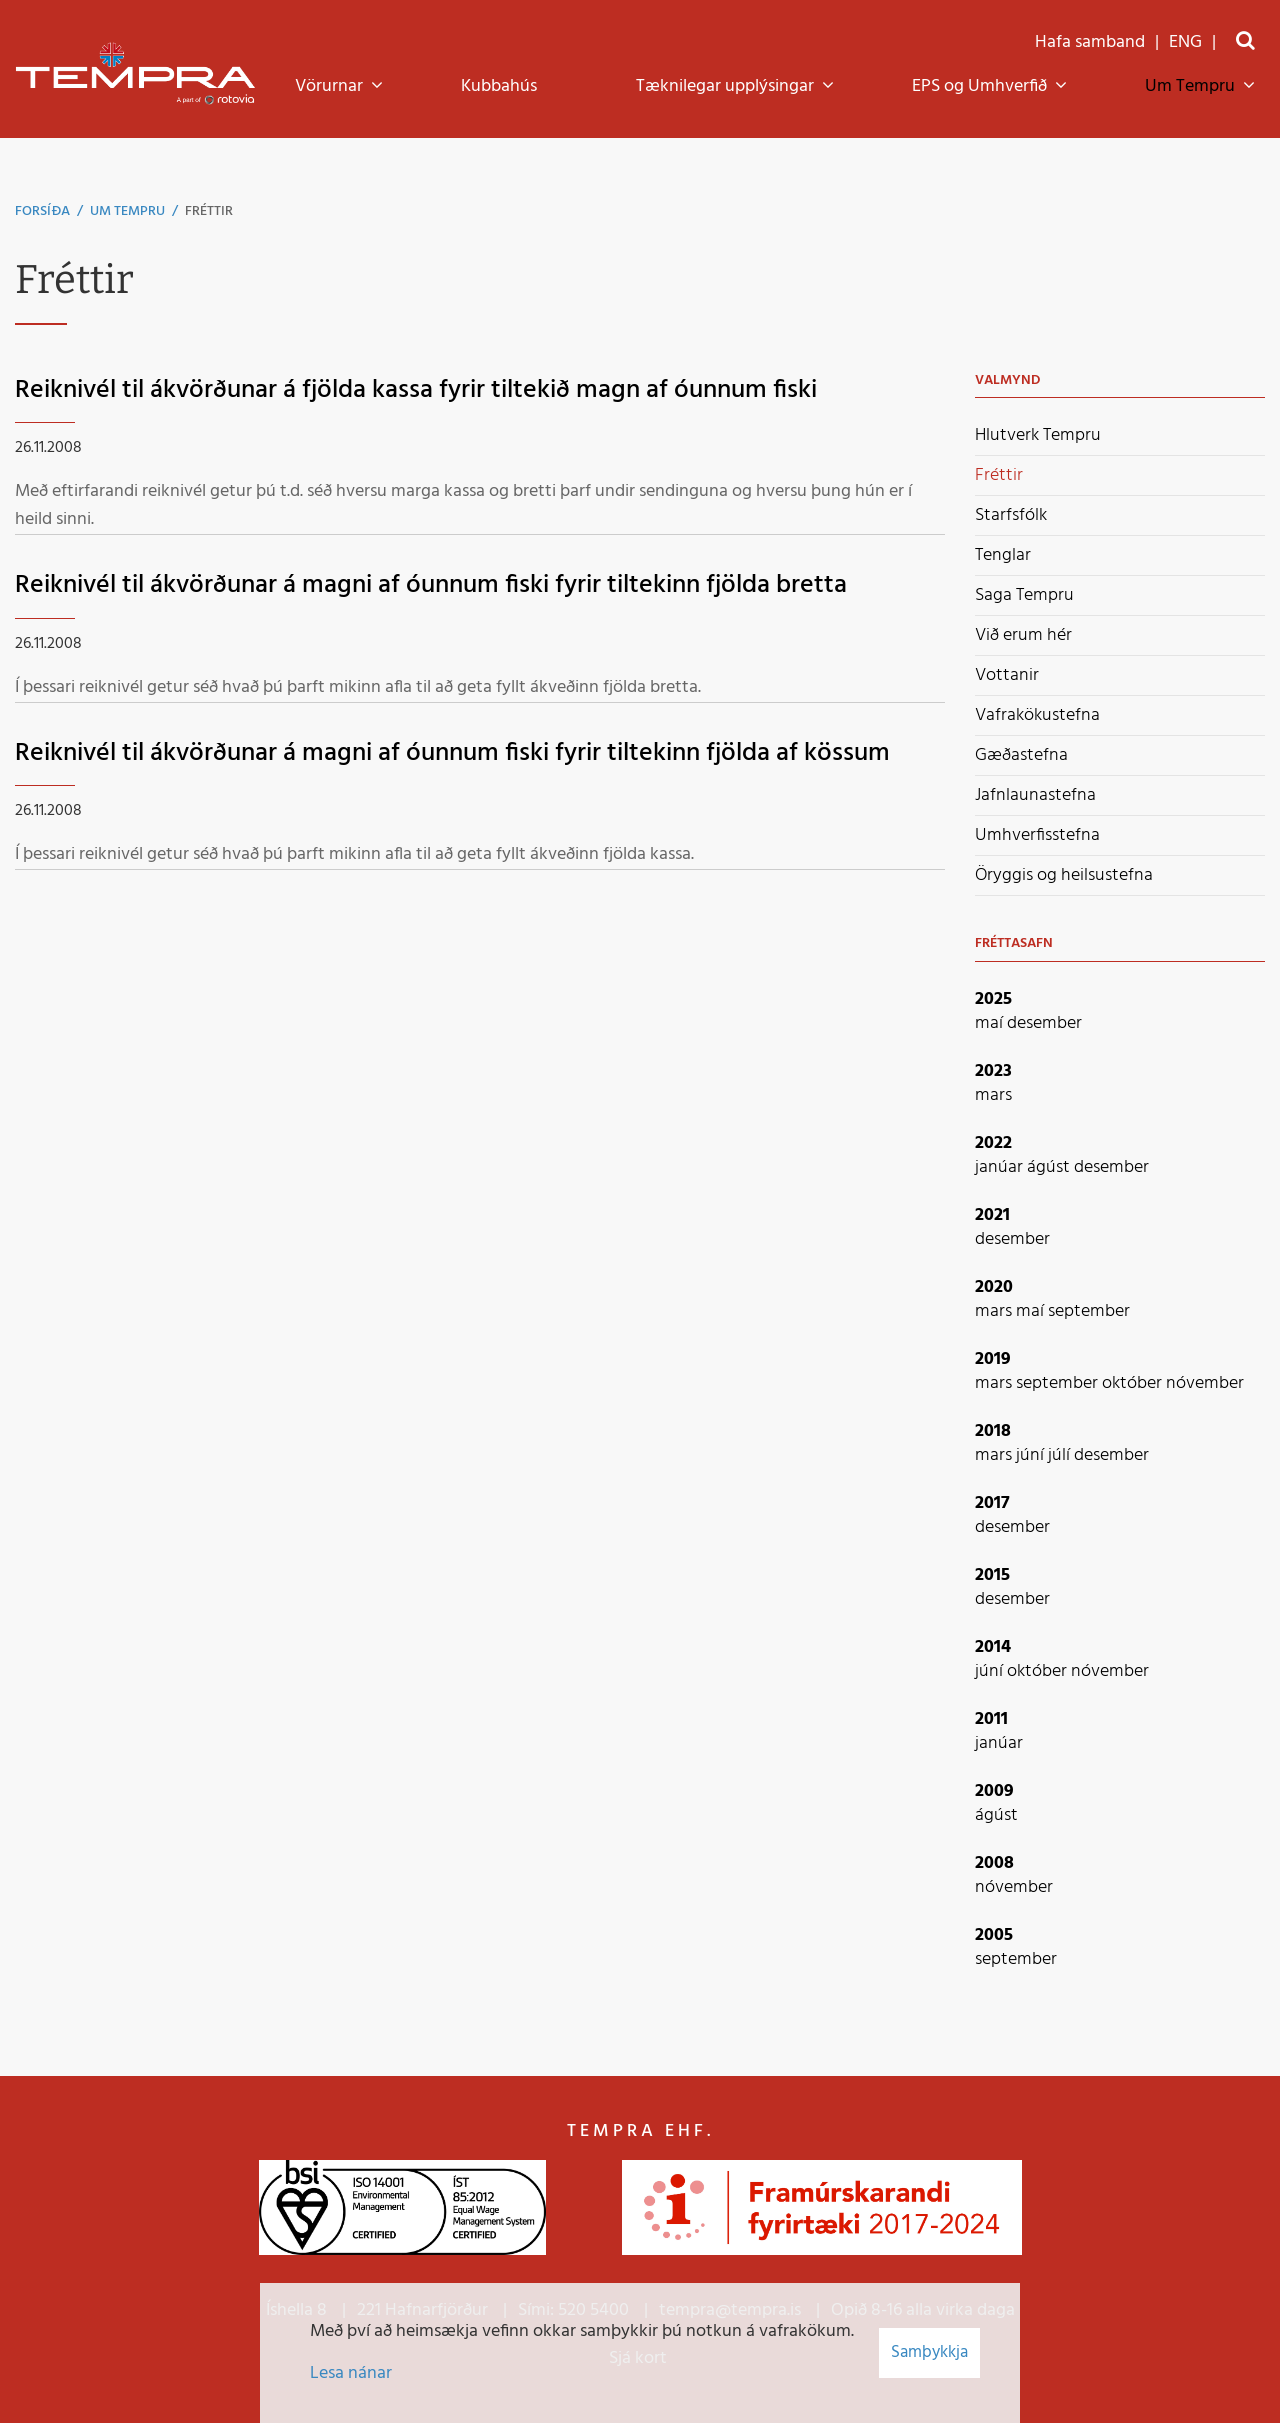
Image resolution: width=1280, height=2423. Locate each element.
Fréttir (209, 211)
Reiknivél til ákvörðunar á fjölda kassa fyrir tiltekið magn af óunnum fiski (416, 390)
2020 (994, 1287)
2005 (994, 1935)
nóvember (1205, 1383)
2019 (993, 1359)
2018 (993, 1431)
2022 (993, 1143)
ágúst (1050, 1167)
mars (993, 1095)
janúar (1001, 1167)
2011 (991, 1719)
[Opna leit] (1245, 42)
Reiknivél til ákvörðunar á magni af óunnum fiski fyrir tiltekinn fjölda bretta (431, 585)
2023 (993, 1071)
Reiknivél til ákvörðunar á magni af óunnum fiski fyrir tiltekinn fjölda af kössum (452, 753)
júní (1032, 1455)
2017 (992, 1503)
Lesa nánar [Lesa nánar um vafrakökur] (351, 2373)
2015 (992, 1575)
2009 (994, 1791)
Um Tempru (127, 211)
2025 (993, 999)
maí (991, 1023)
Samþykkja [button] (929, 2352)
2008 (994, 1863)
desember (1044, 1023)
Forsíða (42, 211)
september (1089, 1311)
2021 (992, 1215)
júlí (1061, 1455)
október (1134, 1383)
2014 (993, 1647)
